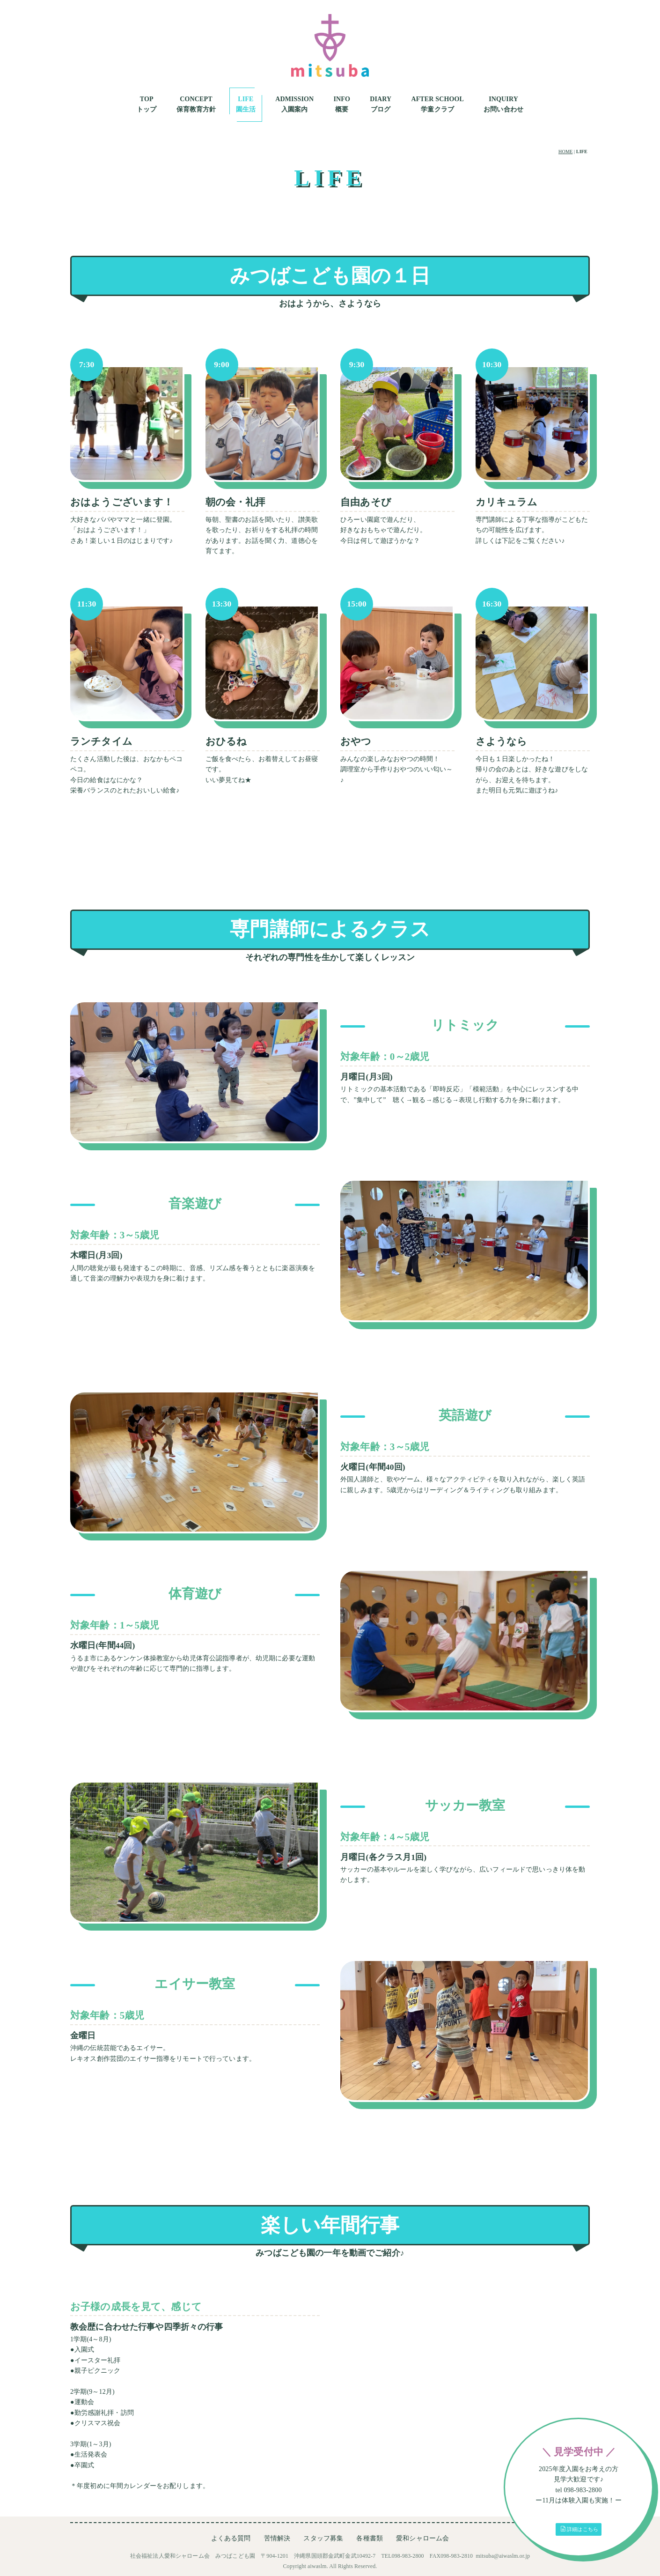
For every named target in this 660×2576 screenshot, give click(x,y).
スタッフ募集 (323, 2538)
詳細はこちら (579, 2529)
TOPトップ (146, 104)
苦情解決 (277, 2538)
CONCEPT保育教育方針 (196, 104)
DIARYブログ (380, 104)
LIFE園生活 (246, 104)
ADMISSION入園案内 (294, 104)
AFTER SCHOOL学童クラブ (437, 104)
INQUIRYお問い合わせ (503, 104)
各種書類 (369, 2538)
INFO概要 (341, 104)
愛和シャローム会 (422, 2538)
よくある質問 (231, 2538)
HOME (565, 151)
